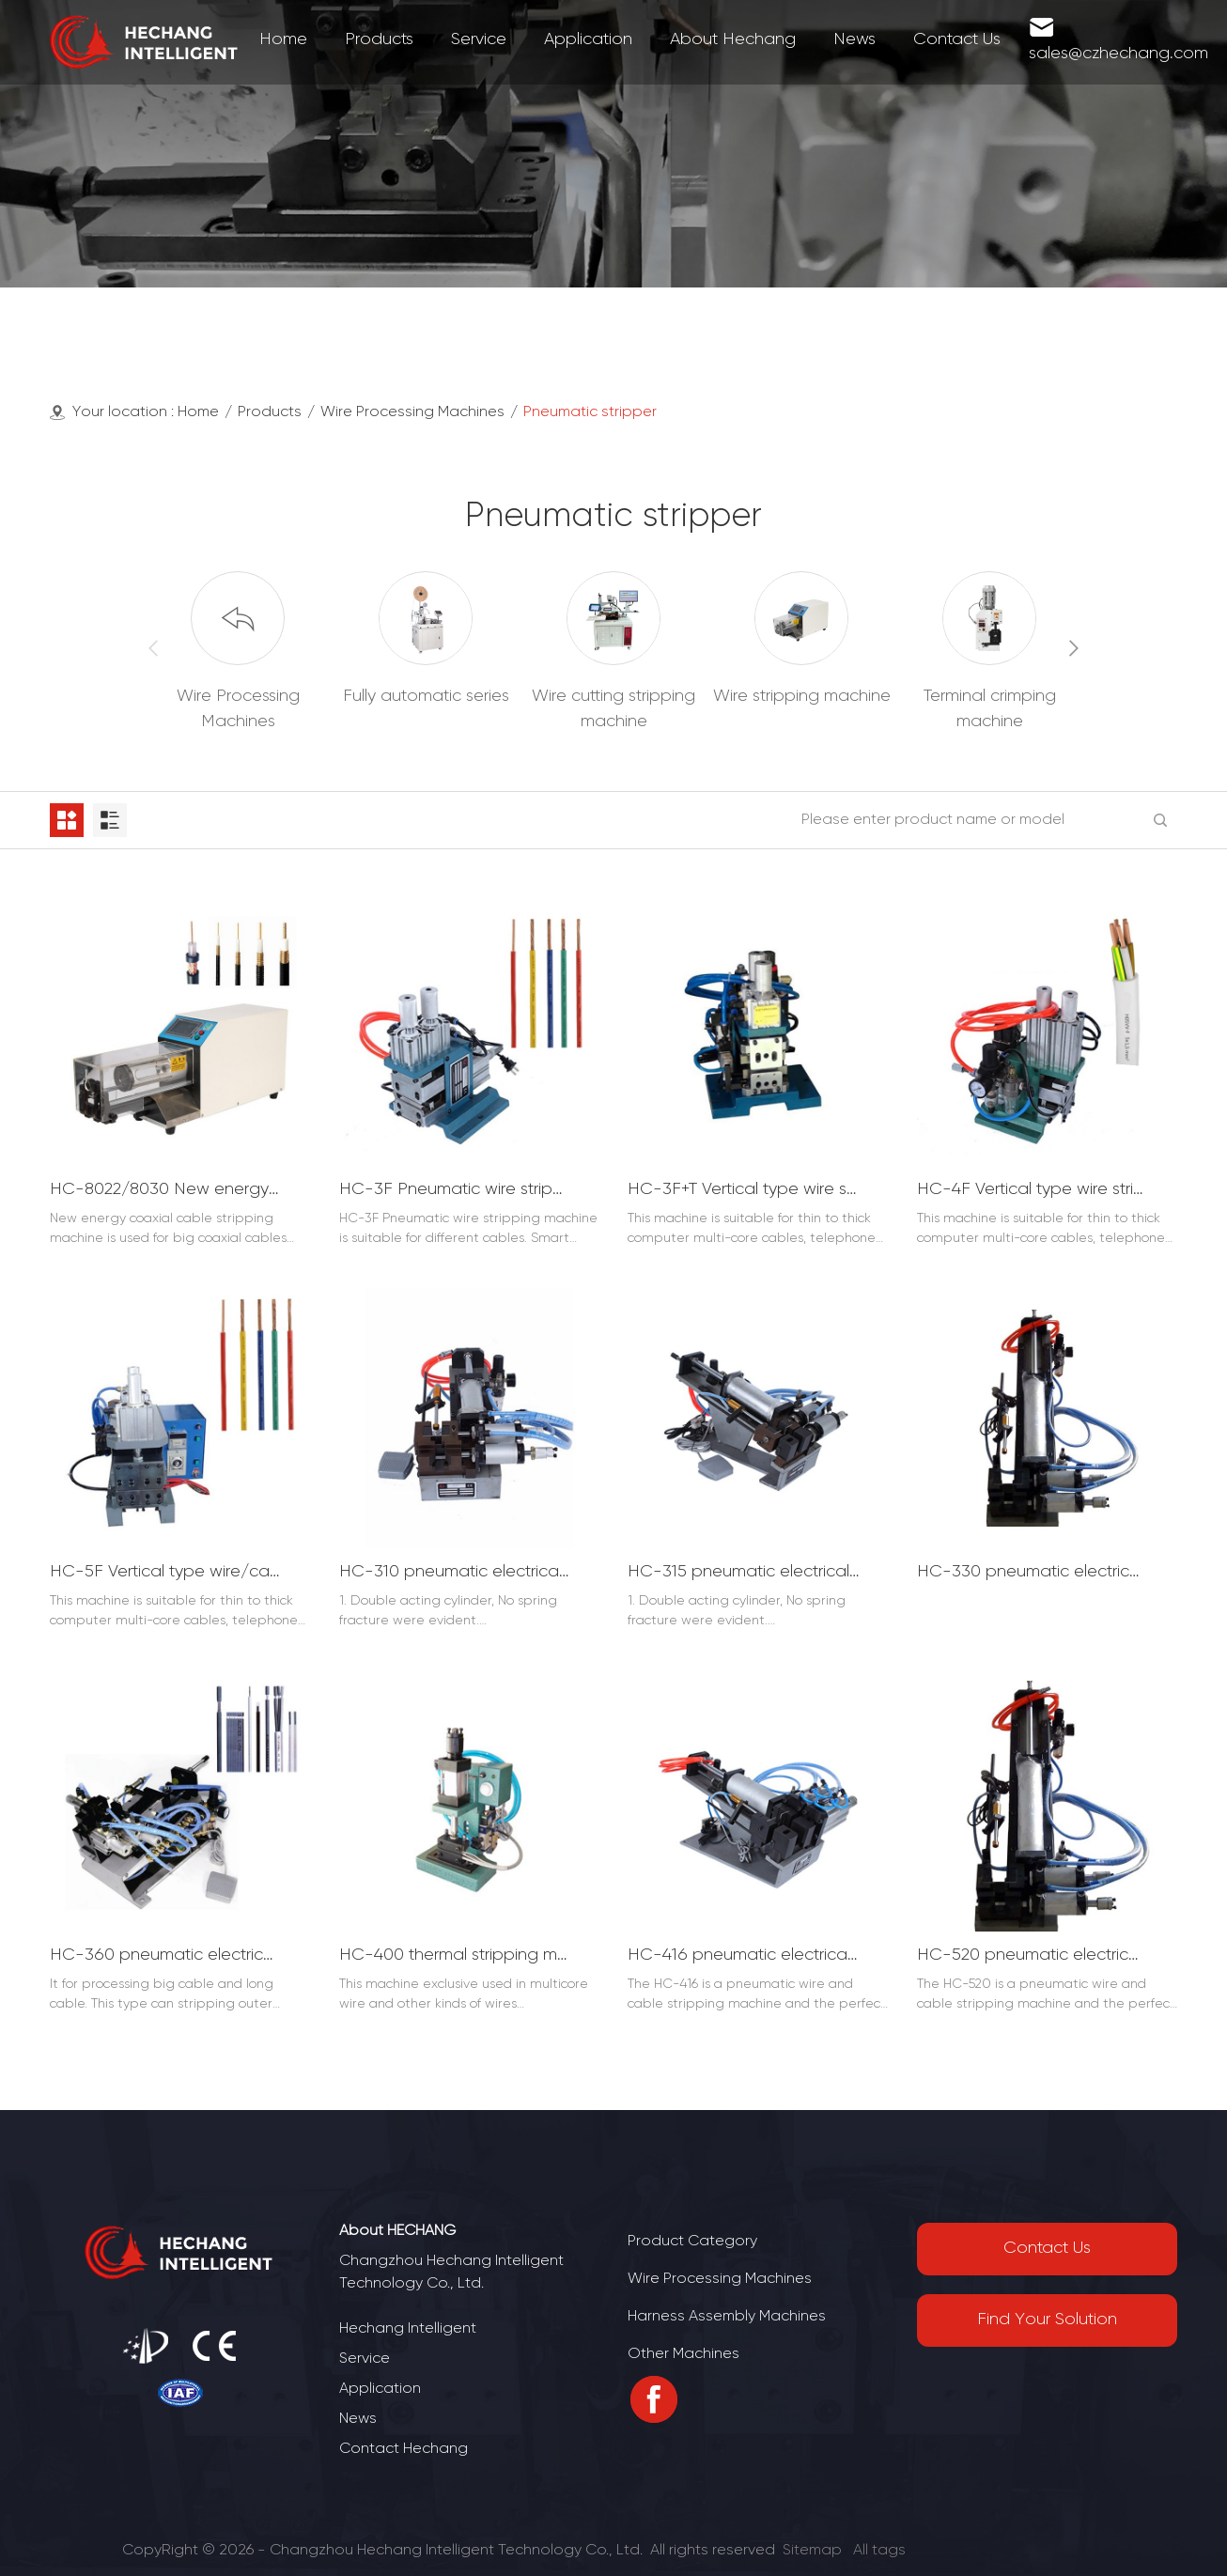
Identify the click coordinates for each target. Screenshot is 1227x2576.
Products (270, 412)
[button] (1073, 648)
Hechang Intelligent (407, 2328)
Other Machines (683, 2354)
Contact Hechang (403, 2449)
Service (364, 2359)
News (358, 2419)
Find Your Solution (1047, 2320)
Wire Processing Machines (412, 412)
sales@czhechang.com (1118, 54)
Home (198, 412)
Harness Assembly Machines (727, 2316)
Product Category (692, 2241)
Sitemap (812, 2550)
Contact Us (1047, 2249)
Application (380, 2389)
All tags (879, 2550)
